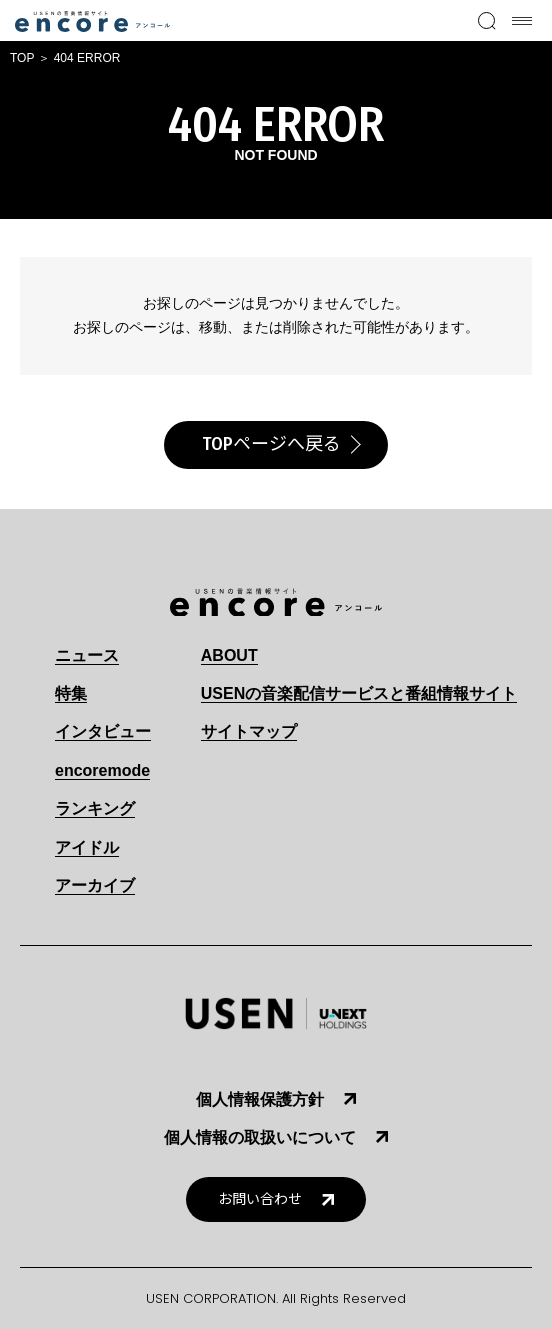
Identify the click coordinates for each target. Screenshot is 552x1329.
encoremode (102, 770)
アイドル (87, 847)
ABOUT (229, 655)
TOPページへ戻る (271, 444)
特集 (71, 693)
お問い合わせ (260, 1199)
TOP (22, 58)
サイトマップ (249, 731)
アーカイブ (95, 885)
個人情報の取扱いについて (260, 1137)
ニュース (87, 655)
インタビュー (103, 731)
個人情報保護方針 (260, 1099)
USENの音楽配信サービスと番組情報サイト (359, 693)
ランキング (95, 808)
